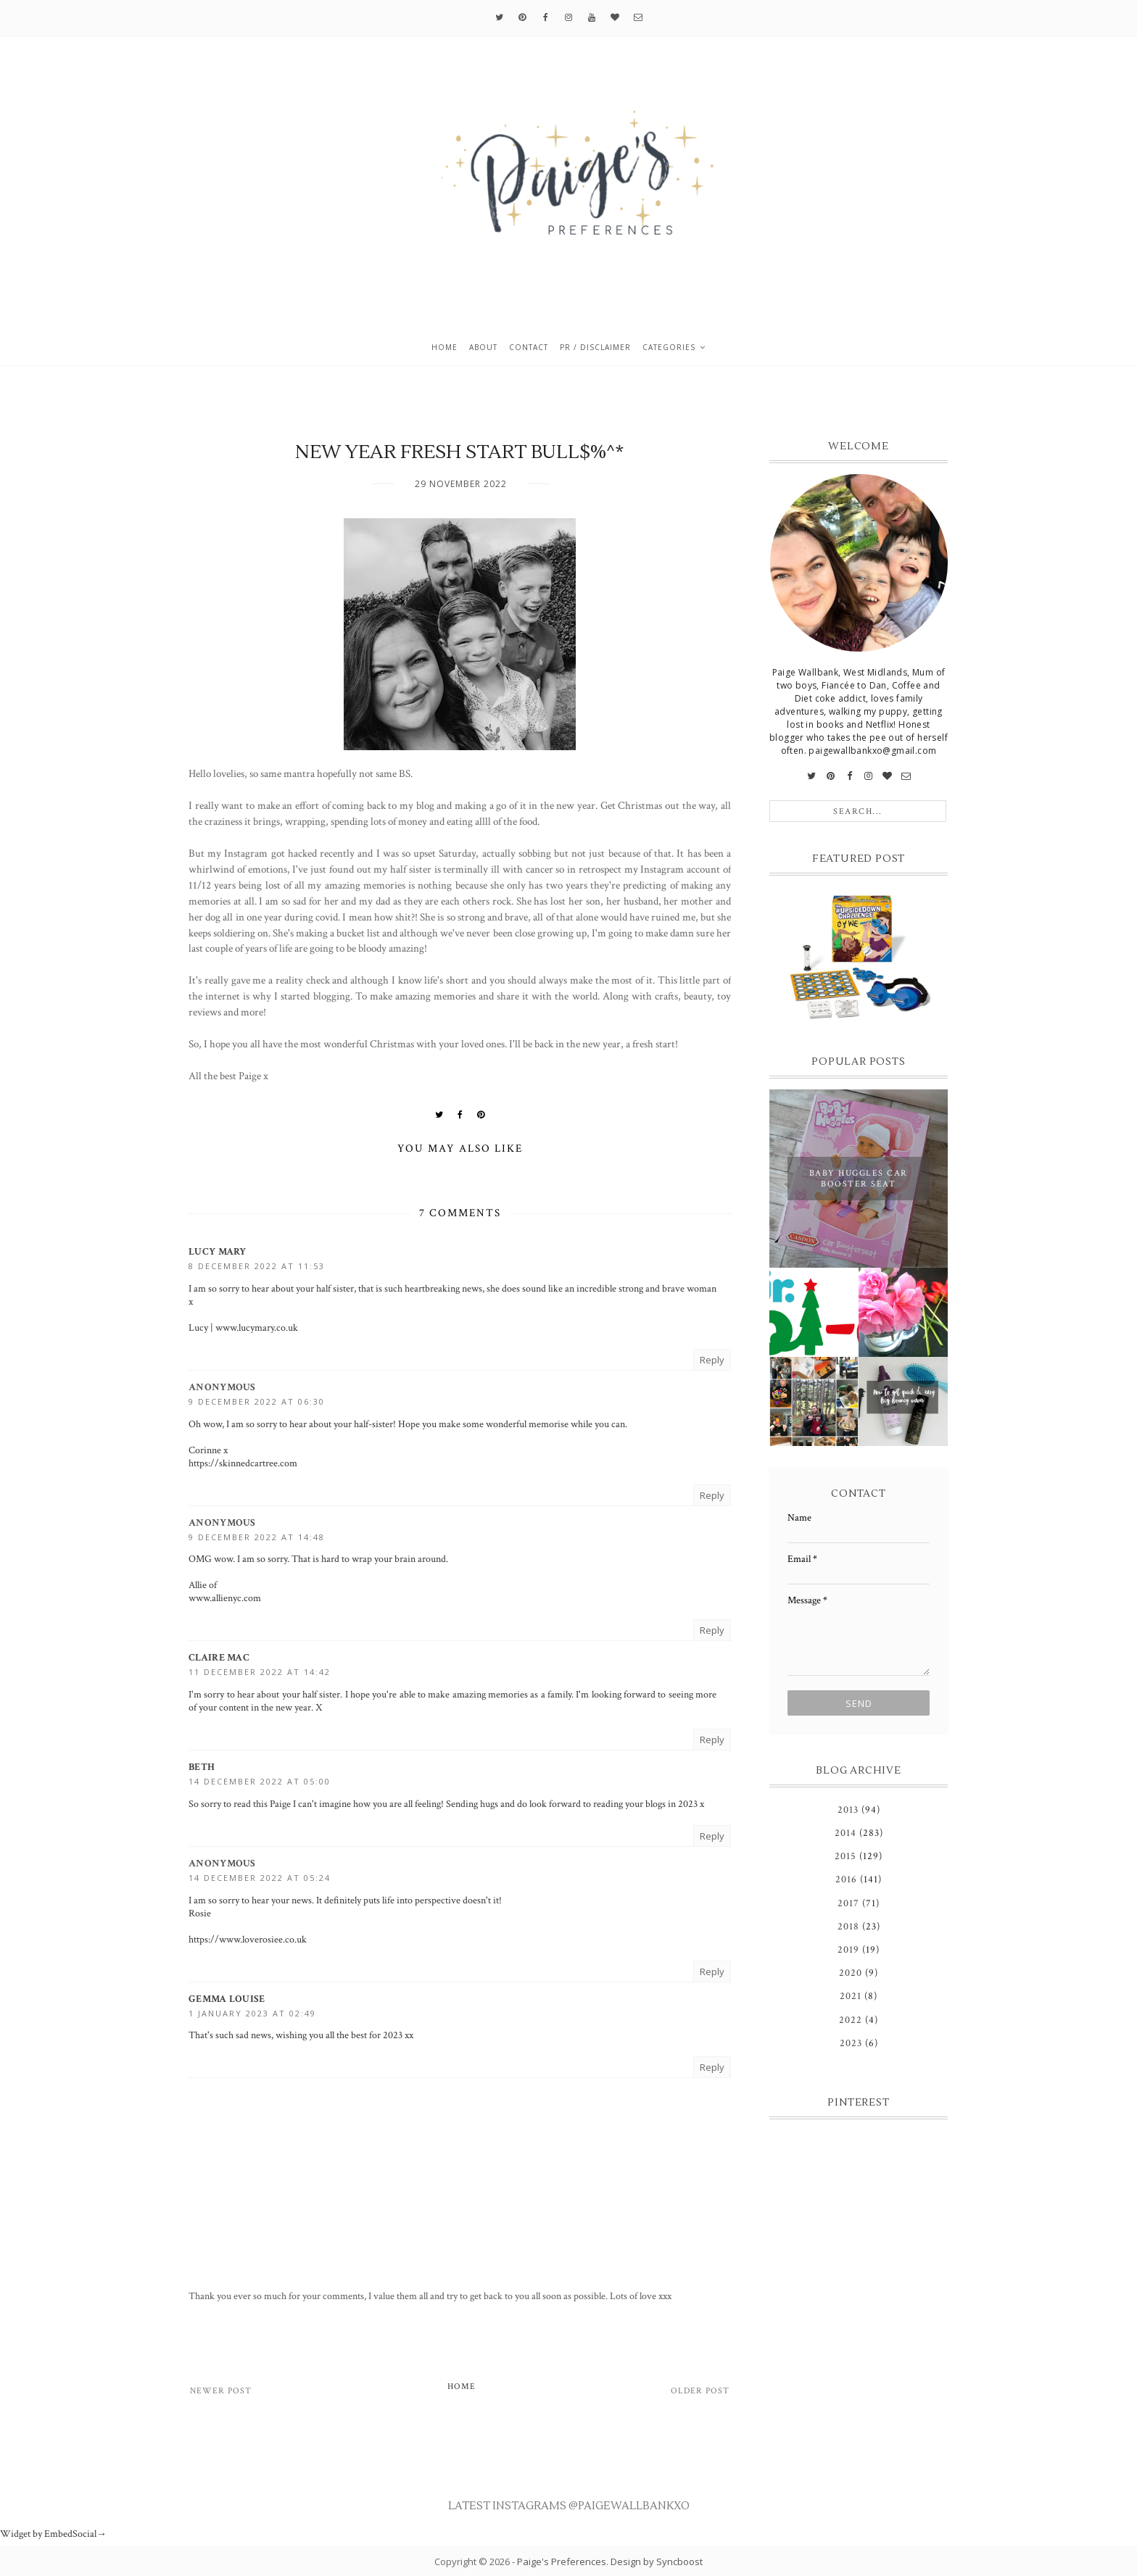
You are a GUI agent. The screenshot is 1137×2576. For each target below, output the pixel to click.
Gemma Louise (227, 1999)
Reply (712, 1359)
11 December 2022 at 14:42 (260, 1671)
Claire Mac (219, 1657)
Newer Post (221, 2390)
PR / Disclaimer (595, 347)
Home (444, 347)
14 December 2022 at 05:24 (260, 1877)
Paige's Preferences (561, 2561)
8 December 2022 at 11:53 (257, 1265)
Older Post (700, 2390)
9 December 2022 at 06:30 (257, 1401)
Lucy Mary (218, 1251)
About (483, 347)
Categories (668, 347)
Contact (528, 347)
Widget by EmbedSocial (53, 2533)
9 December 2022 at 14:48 (257, 1537)
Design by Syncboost (657, 2561)
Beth (202, 1767)
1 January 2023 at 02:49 (252, 2013)
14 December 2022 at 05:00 (260, 1781)
